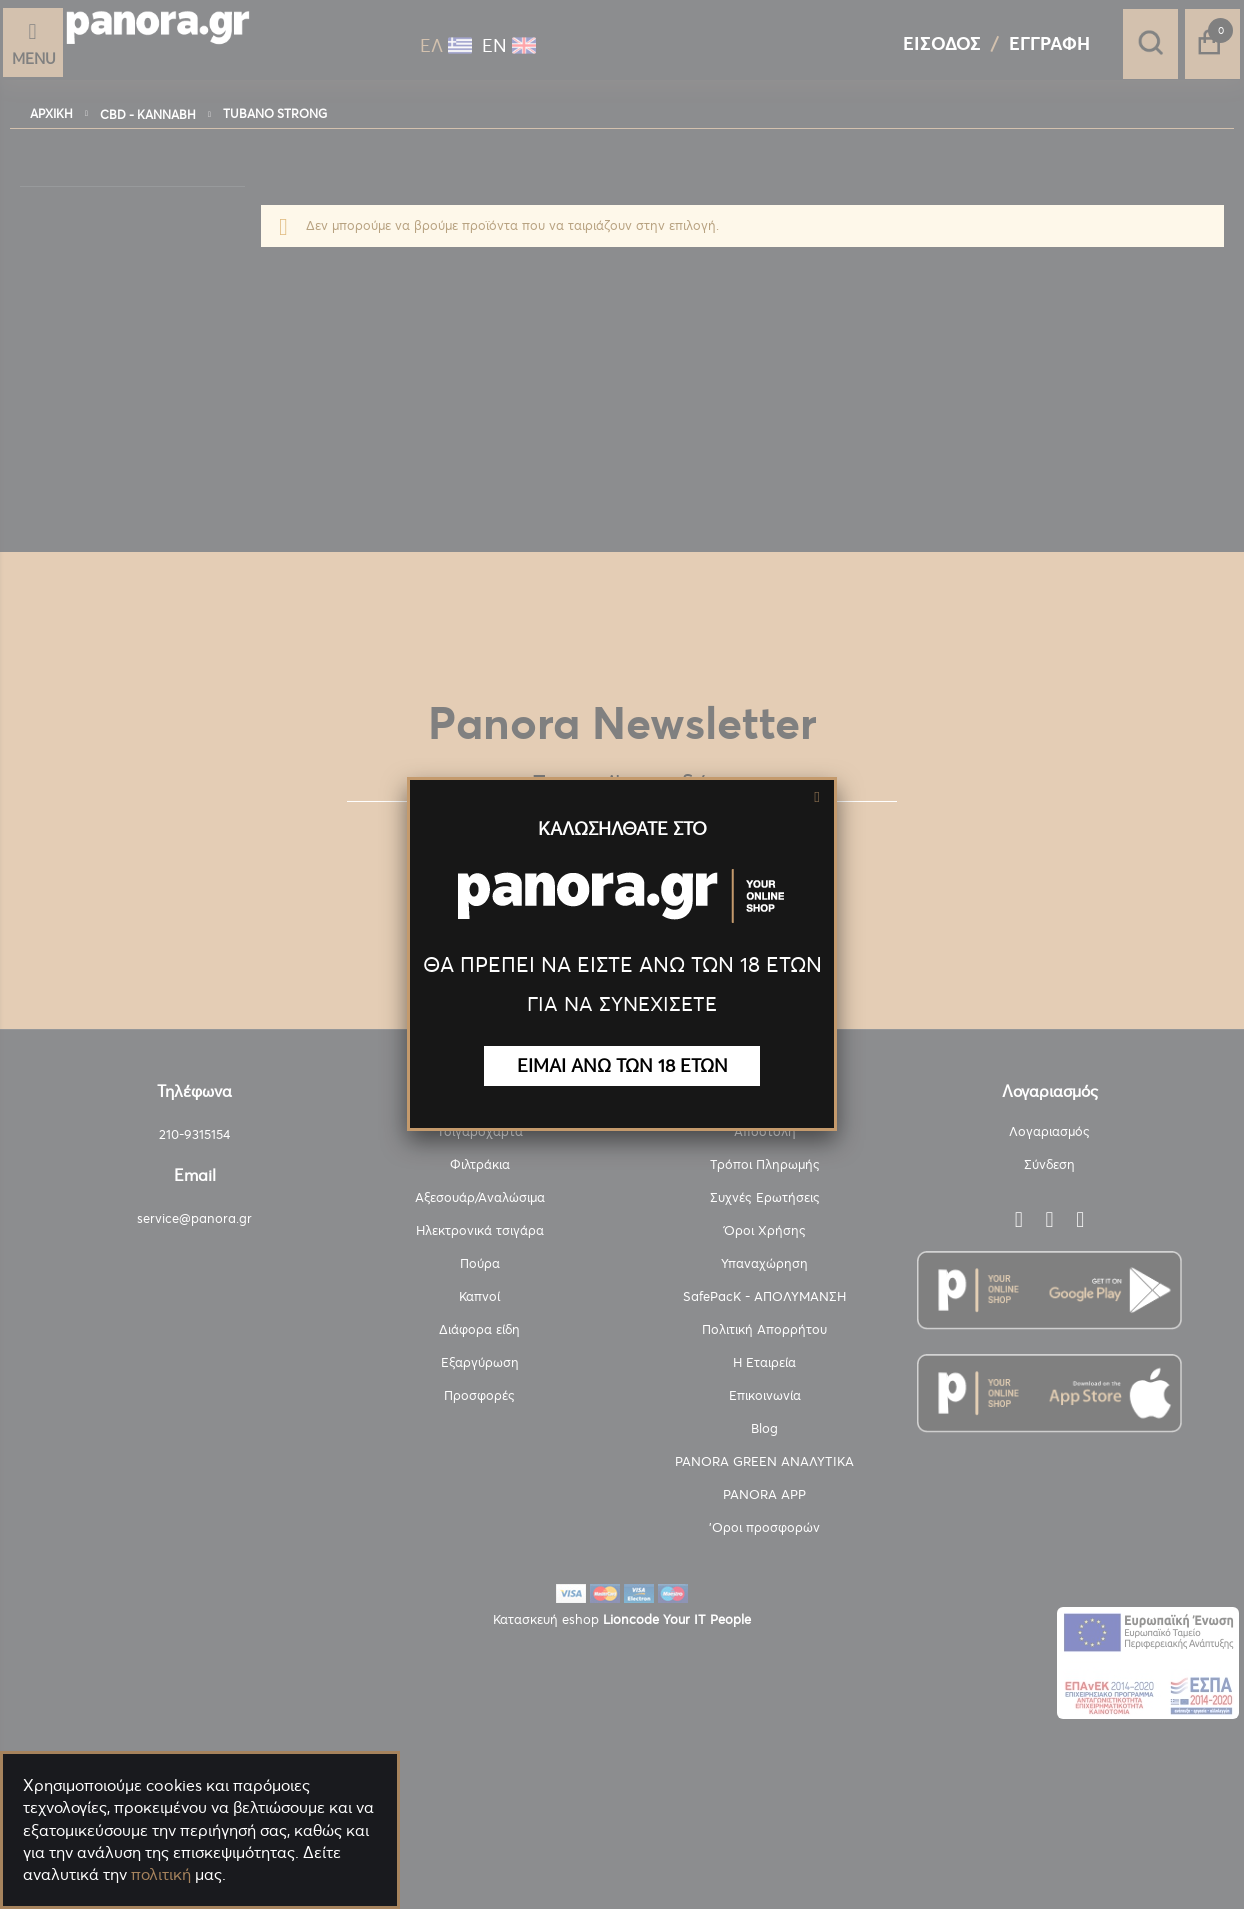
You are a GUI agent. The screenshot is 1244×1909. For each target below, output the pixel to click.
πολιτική (161, 1874)
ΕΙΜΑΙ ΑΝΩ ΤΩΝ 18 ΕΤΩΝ (622, 1065)
